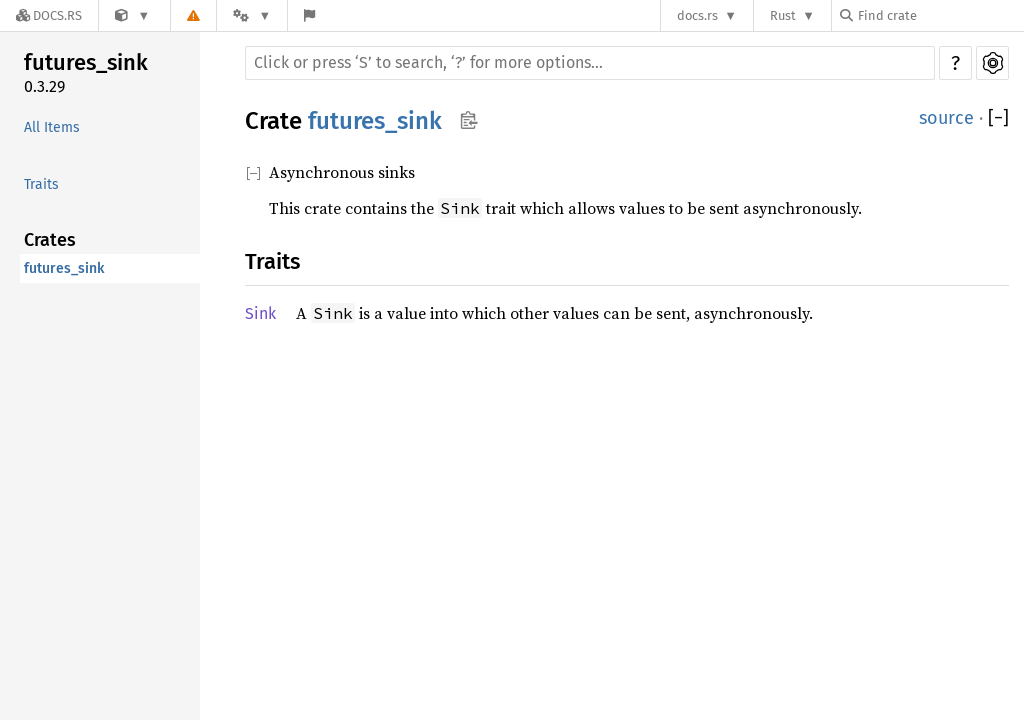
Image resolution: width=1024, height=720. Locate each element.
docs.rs (697, 15)
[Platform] (252, 15)
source (946, 118)
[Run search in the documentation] (590, 63)
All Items (52, 127)
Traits (41, 184)
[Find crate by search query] (940, 15)
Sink (260, 313)
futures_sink (86, 62)
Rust (783, 15)
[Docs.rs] (49, 15)
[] (998, 118)
